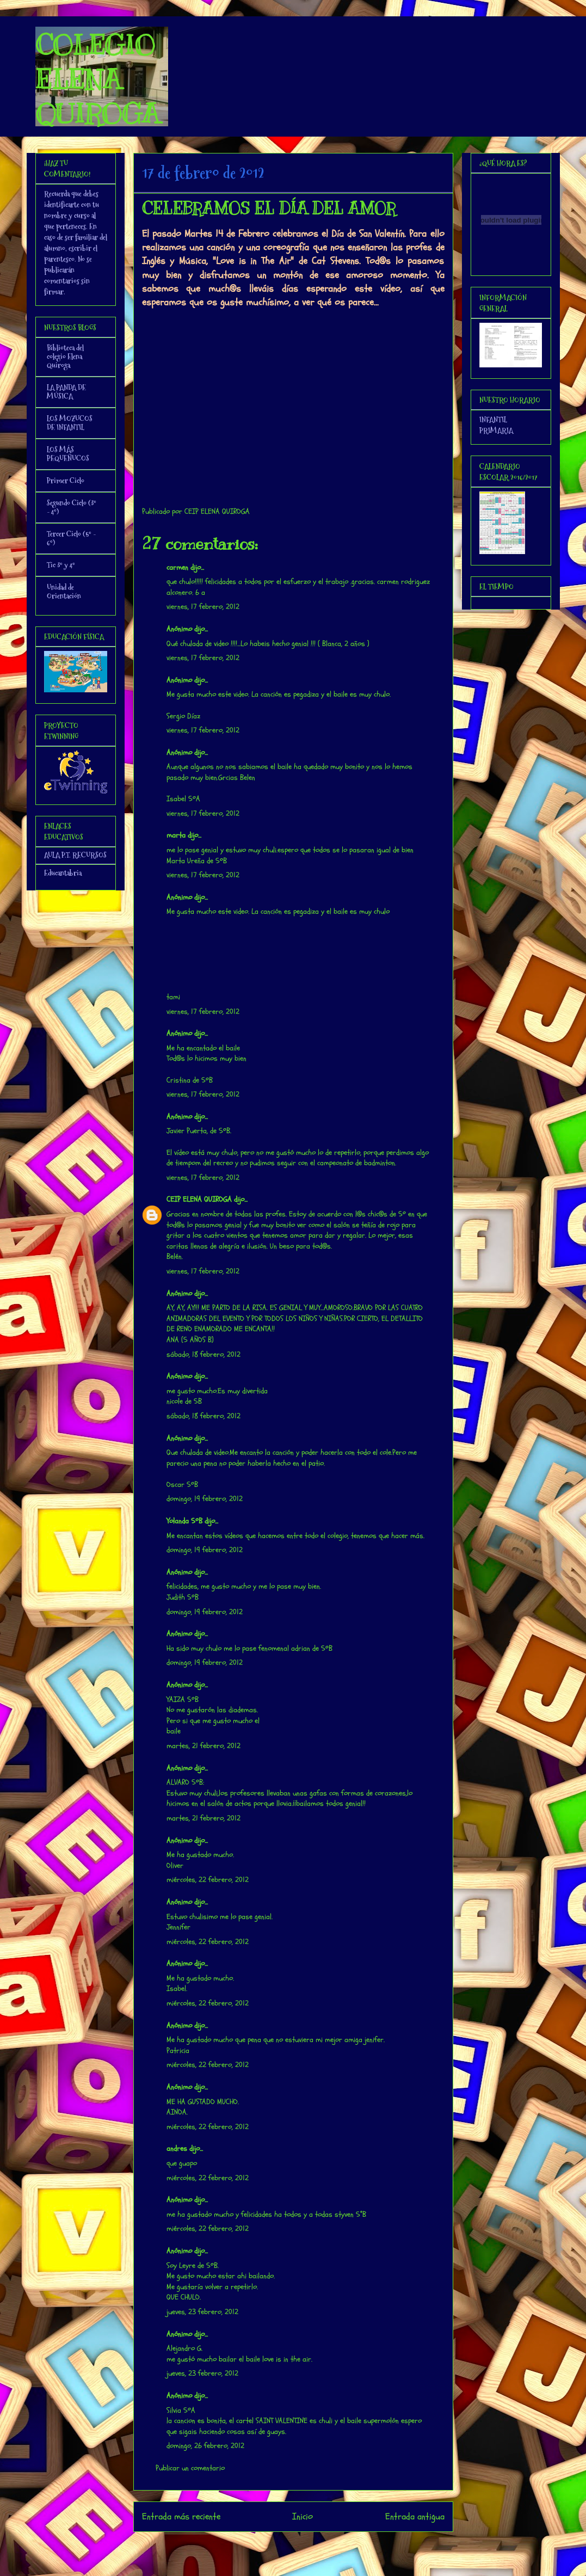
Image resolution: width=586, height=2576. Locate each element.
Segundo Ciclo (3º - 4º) (71, 507)
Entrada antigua (415, 2516)
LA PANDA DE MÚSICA (66, 392)
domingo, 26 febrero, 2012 (205, 2445)
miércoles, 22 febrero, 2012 (207, 1879)
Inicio (302, 2516)
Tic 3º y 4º (61, 565)
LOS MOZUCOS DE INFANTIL (69, 423)
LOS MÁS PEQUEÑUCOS (68, 454)
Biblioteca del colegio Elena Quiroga (65, 356)
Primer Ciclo (65, 480)
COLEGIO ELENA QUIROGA (97, 79)
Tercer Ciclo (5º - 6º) (71, 538)
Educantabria (63, 873)
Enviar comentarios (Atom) (314, 2546)
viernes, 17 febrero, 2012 (202, 606)
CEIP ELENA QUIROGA (199, 1199)
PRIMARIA (496, 430)
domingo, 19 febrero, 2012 (204, 1498)
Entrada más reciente (181, 2516)
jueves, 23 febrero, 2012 (202, 2312)
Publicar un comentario (190, 2468)
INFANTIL (493, 419)
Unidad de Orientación (64, 591)
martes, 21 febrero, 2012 (203, 1746)
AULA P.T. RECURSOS (75, 855)
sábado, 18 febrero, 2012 (203, 1354)
